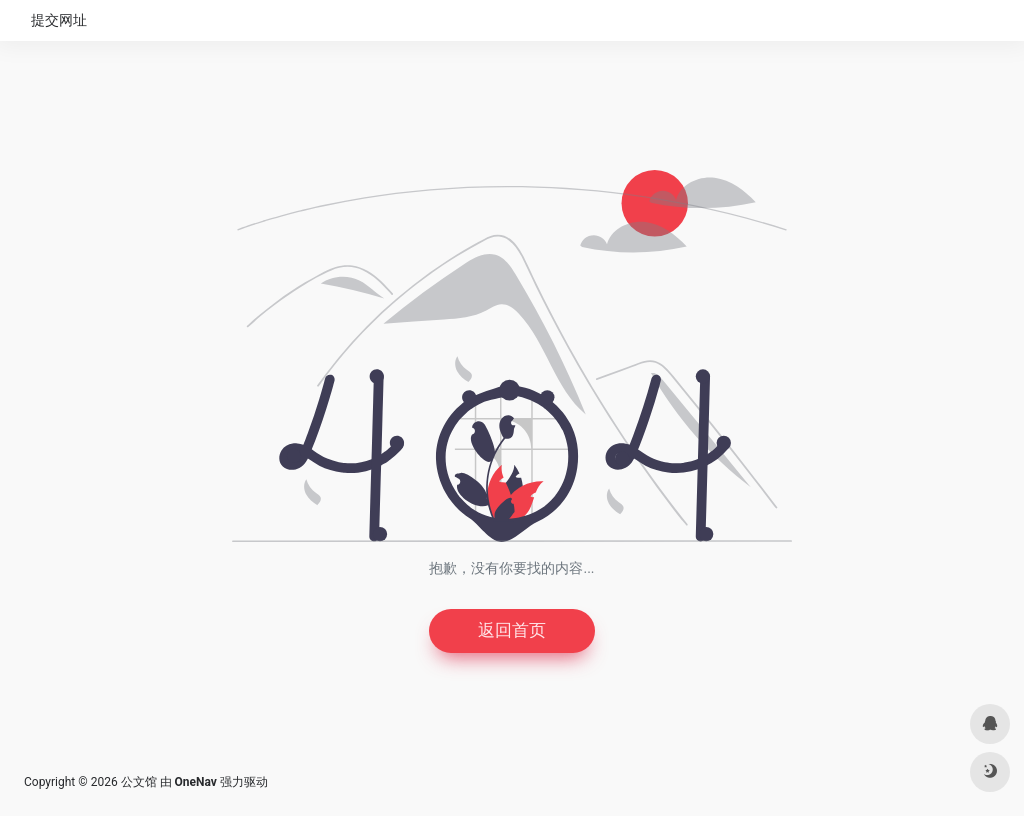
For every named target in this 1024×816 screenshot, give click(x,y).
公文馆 (139, 783)
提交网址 (59, 20)
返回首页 (512, 631)
